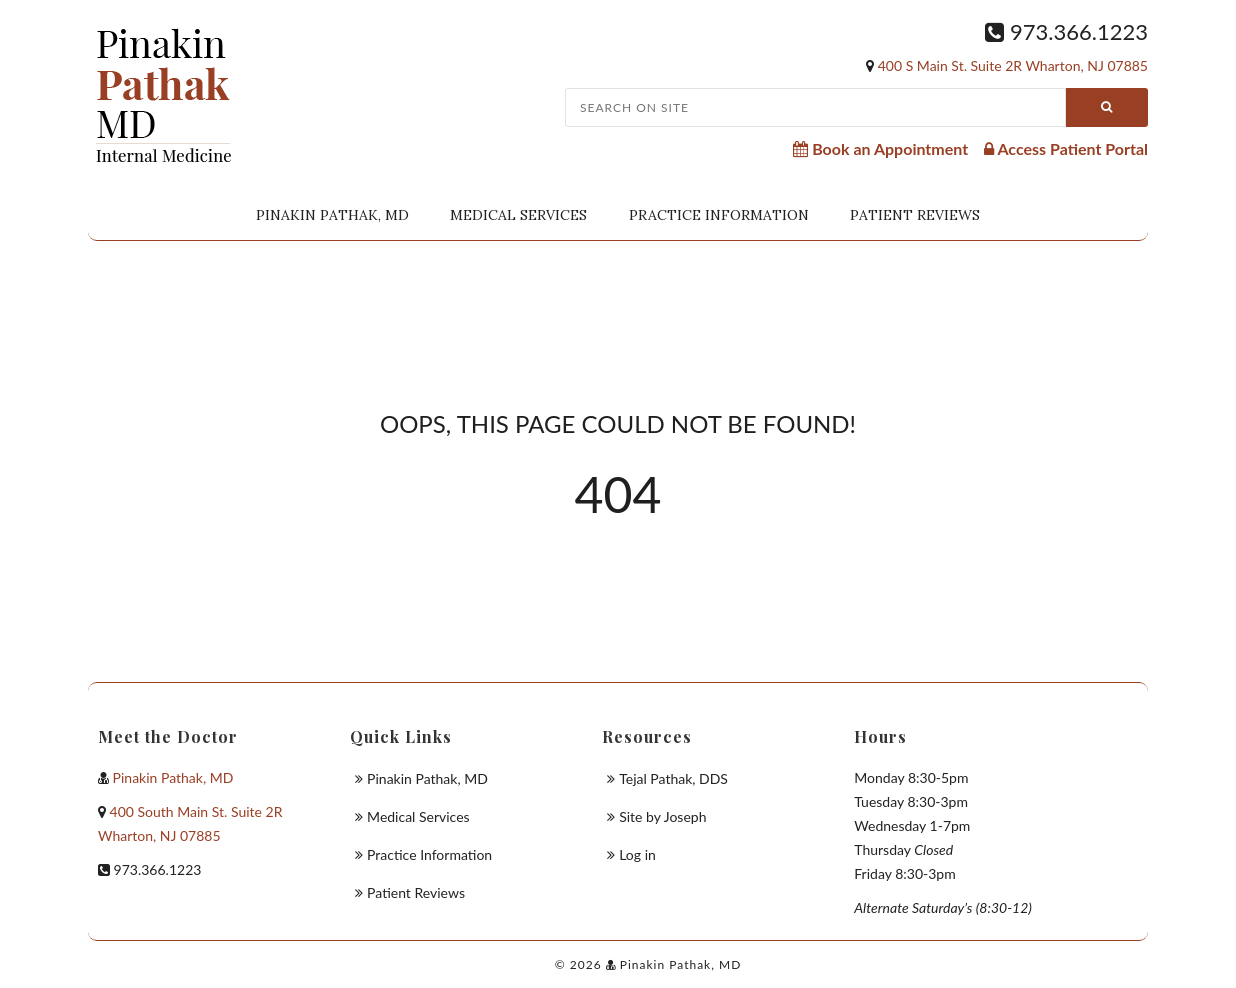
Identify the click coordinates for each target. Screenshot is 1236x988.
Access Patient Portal (1066, 148)
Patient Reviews (915, 215)
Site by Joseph (662, 816)
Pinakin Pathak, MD (332, 215)
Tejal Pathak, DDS (673, 778)
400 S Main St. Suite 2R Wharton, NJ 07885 (1013, 65)
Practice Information (719, 215)
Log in (637, 854)
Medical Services (518, 215)
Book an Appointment (880, 148)
